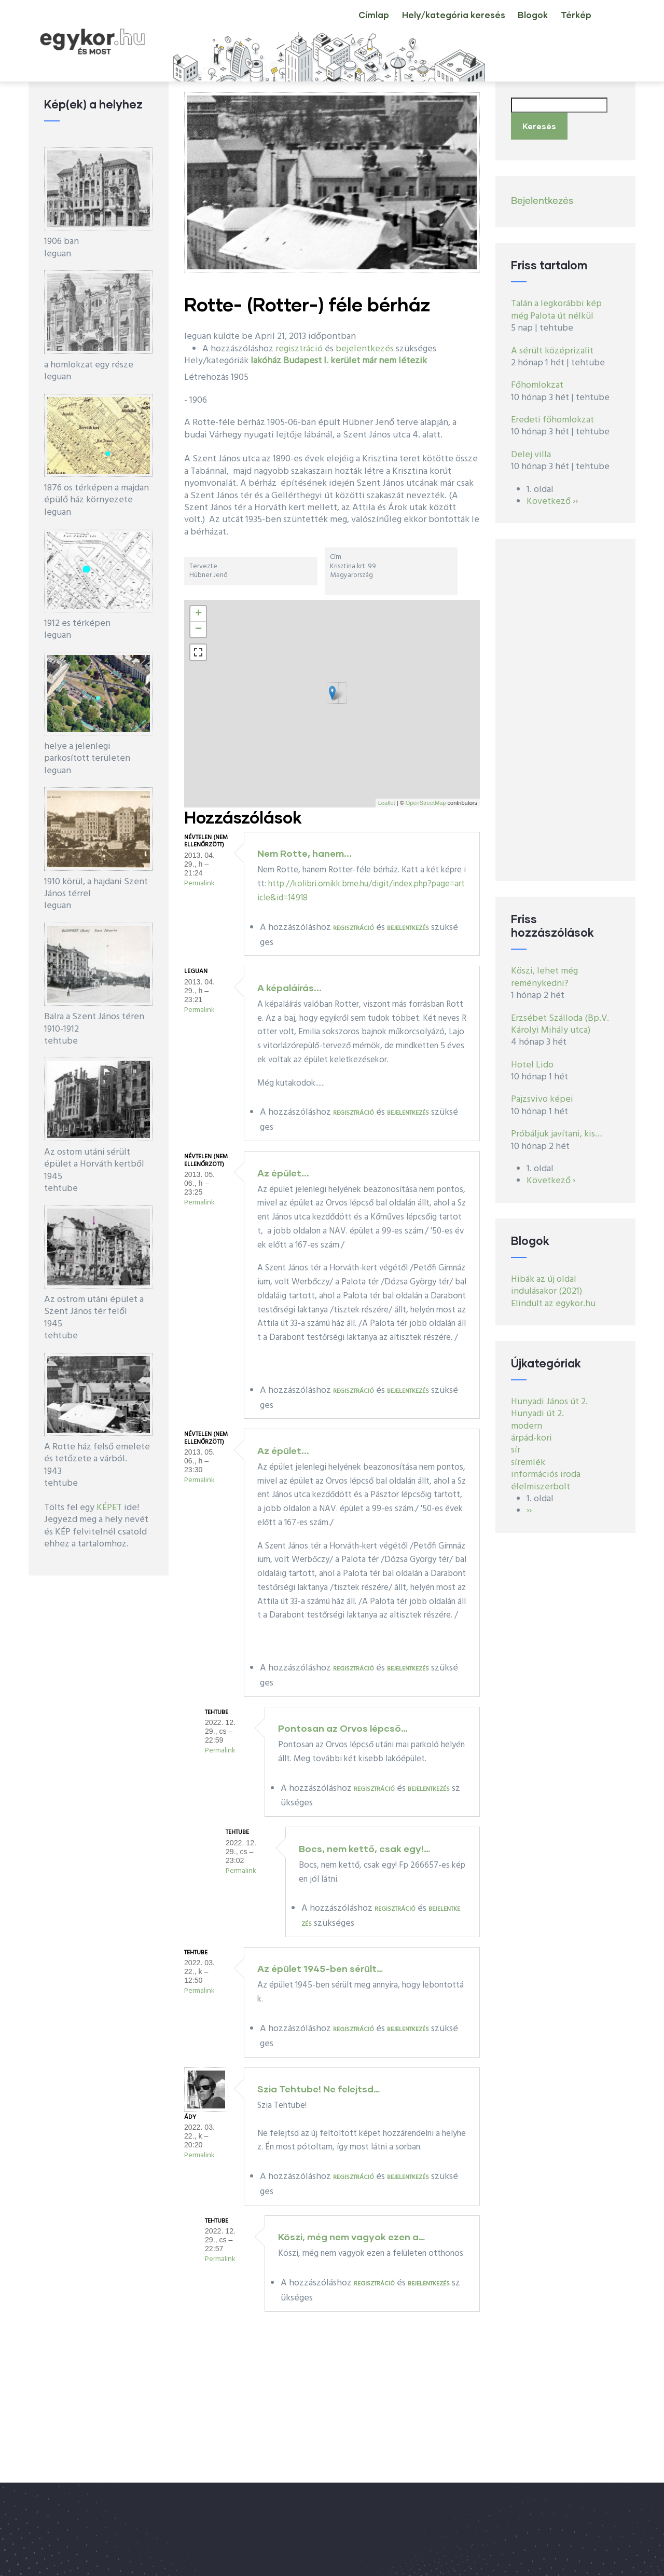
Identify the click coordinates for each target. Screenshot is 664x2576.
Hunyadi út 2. (537, 1408)
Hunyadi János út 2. (549, 1395)
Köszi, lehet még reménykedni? (544, 971)
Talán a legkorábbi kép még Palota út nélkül (556, 304)
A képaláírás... (289, 987)
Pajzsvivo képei (542, 1093)
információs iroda (545, 1468)
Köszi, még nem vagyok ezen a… (351, 2236)
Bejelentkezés (542, 195)
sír (515, 1444)
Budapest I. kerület (321, 360)
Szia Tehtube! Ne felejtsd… (318, 2088)
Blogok (519, 23)
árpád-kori (531, 1432)
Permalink (199, 883)
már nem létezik (394, 360)
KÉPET (109, 1507)
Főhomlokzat (537, 379)
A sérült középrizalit (552, 344)
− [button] (198, 629)
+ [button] (198, 614)
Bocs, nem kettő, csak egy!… (364, 1848)
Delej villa (531, 448)
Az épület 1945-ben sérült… (320, 1968)
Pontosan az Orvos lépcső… (342, 1728)
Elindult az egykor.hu (553, 1297)
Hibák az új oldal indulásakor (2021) (546, 1279)
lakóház (266, 360)
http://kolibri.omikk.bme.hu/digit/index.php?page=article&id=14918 (361, 891)
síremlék (528, 1456)
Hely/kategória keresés (431, 23)
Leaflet (386, 803)
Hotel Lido (532, 1058)
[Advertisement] (565, 704)
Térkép (571, 23)
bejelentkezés (365, 349)
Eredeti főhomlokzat (552, 413)
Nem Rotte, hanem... (304, 853)
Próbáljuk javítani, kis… (556, 1128)
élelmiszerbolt (540, 1480)
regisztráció (299, 349)
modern (526, 1420)
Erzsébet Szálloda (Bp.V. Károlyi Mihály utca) (560, 1018)
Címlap (344, 23)
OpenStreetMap (426, 803)
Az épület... (283, 1173)
